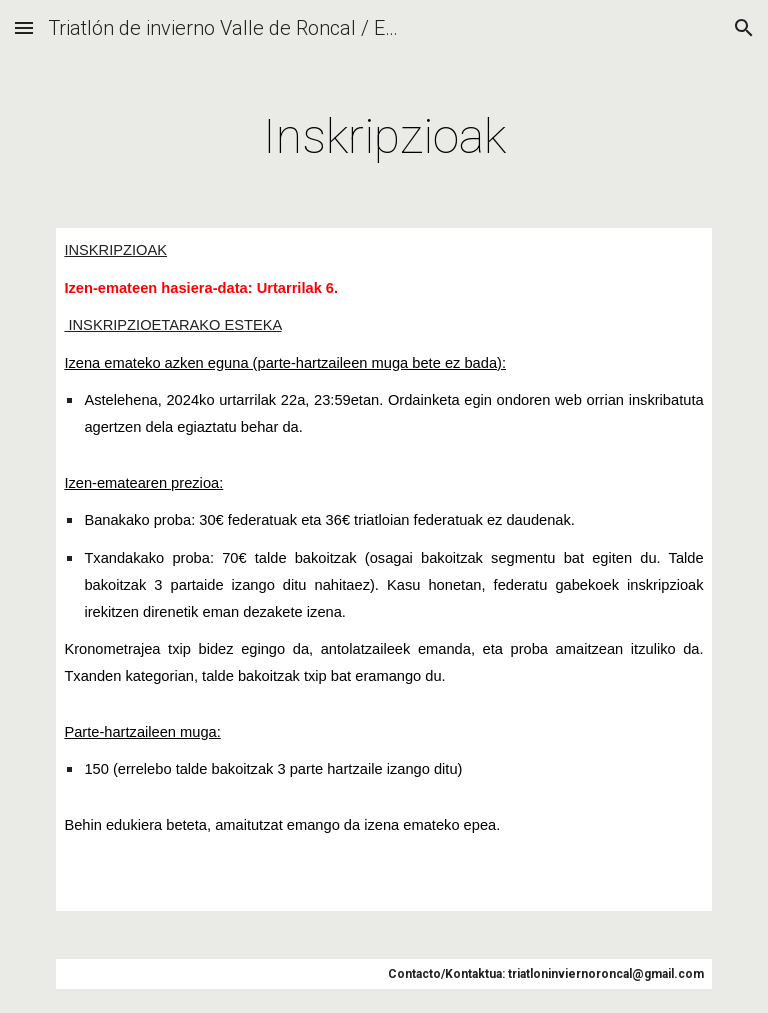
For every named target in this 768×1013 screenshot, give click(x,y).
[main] (383, 132)
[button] (24, 27)
